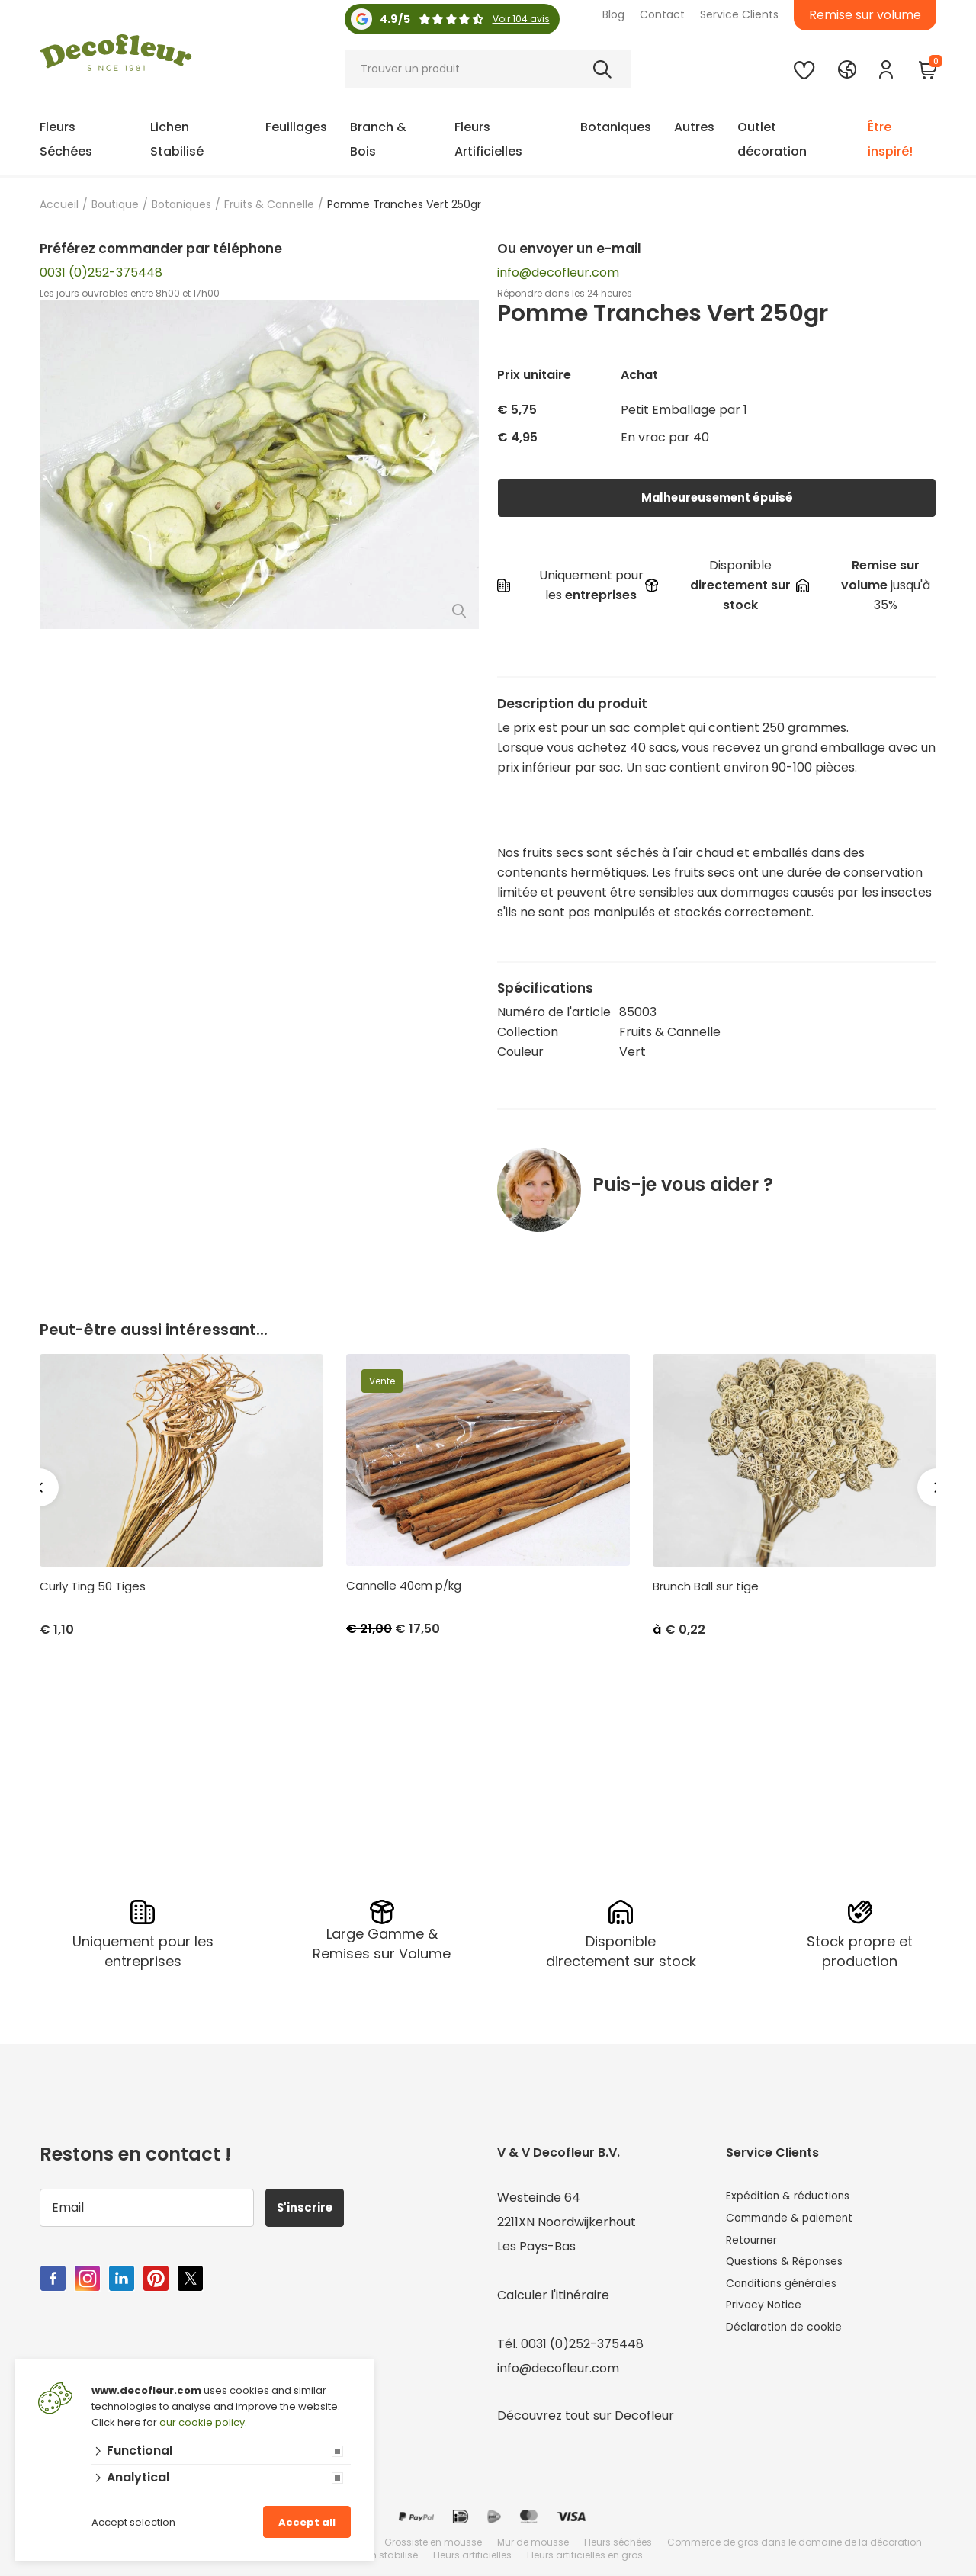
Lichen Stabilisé (177, 139)
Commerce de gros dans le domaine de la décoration (794, 2540)
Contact (662, 14)
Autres (694, 127)
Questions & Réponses (792, 2269)
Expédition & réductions (796, 2196)
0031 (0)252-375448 (101, 272)
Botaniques (615, 127)
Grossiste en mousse (433, 2540)
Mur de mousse (533, 2540)
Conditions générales (789, 2293)
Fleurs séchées (618, 2540)
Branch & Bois (378, 139)
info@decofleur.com (558, 272)
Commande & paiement (799, 2220)
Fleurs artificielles (472, 2553)
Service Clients (739, 14)
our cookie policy (202, 2422)
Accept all (307, 2522)
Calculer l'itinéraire (553, 2293)
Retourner (756, 2245)
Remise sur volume (865, 15)
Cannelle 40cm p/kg (403, 1585)
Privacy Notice (769, 2318)
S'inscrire (311, 2206)
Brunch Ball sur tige (706, 1586)
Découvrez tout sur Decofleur (585, 2414)
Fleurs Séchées (66, 139)
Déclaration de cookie (792, 2342)
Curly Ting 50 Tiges (93, 1586)
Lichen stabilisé (382, 2553)
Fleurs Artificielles (488, 139)
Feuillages (296, 127)
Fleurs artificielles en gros (585, 2553)
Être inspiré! (890, 139)
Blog (613, 14)
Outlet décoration (772, 139)
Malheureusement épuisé (716, 497)
